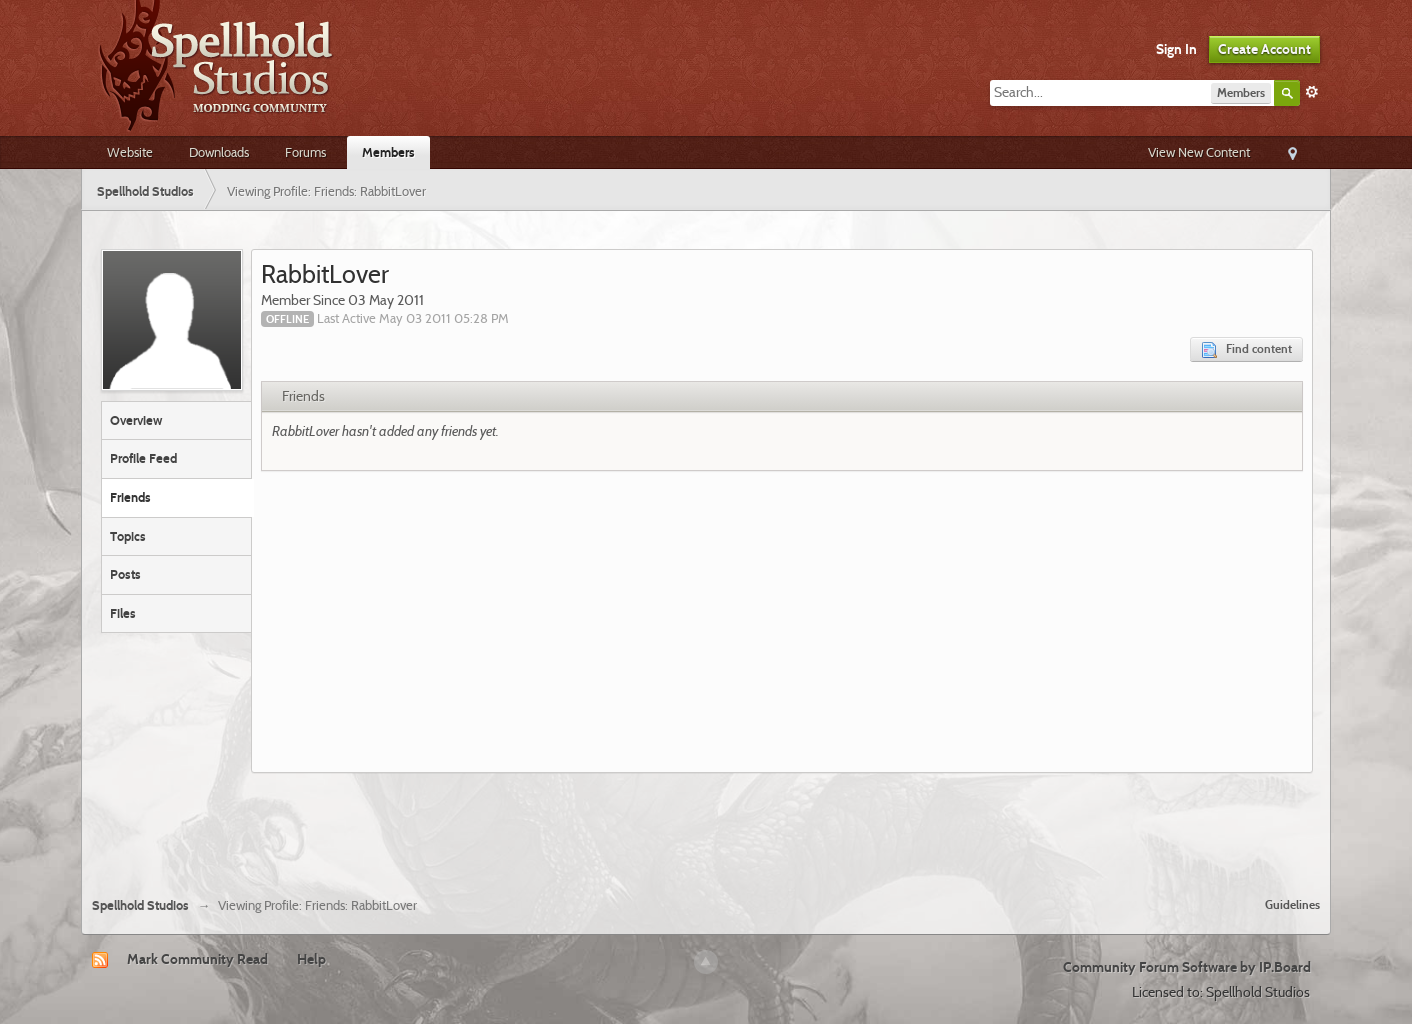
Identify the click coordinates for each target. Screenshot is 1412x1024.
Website (130, 152)
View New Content (1199, 152)
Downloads (219, 152)
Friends (130, 497)
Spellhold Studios (140, 905)
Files (123, 613)
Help (311, 959)
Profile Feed (143, 458)
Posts (125, 574)
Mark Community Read (197, 959)
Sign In (1176, 49)
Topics (128, 536)
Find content (1246, 349)
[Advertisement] (706, 827)
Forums (305, 152)
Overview (136, 420)
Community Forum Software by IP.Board (1187, 967)
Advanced (1312, 92)
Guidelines (1292, 904)
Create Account (1264, 49)
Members (388, 152)
